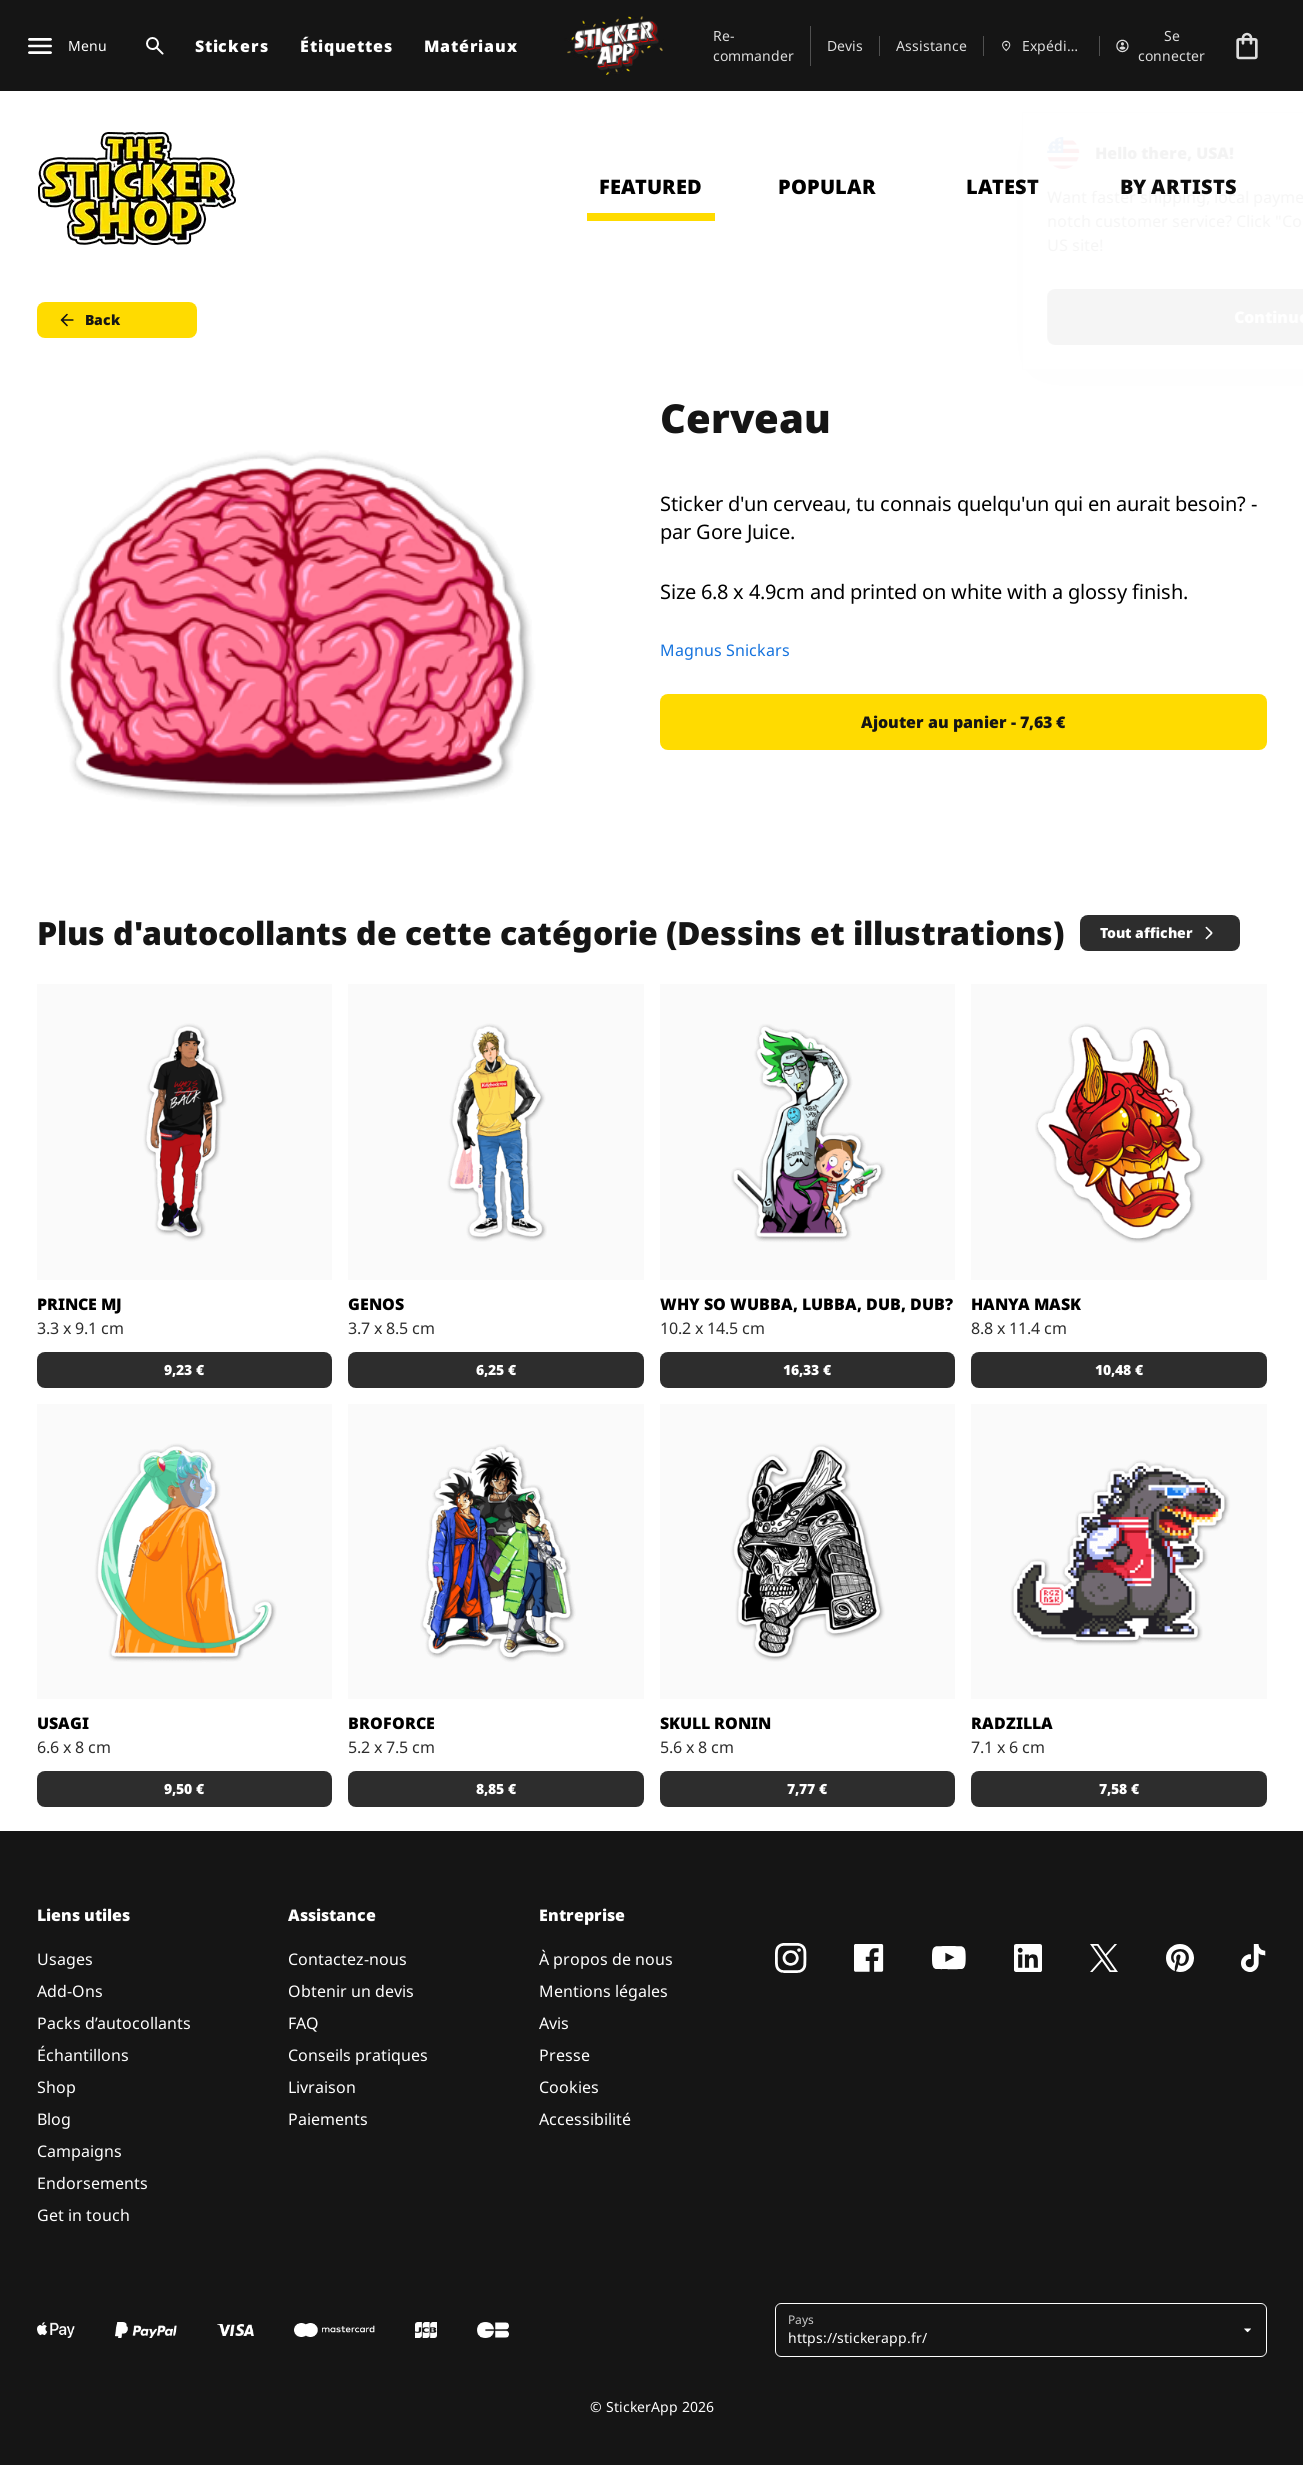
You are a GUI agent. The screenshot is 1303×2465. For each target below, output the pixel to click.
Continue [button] (1034, 317)
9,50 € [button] (184, 1788)
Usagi (63, 1723)
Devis (845, 45)
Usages (65, 1959)
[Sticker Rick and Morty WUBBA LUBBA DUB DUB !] (808, 1132)
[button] (1013, 2330)
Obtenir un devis (351, 1991)
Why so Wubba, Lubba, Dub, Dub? (806, 1304)
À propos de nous (606, 1959)
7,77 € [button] (807, 1788)
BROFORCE (391, 1723)
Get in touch (83, 2215)
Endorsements (92, 2183)
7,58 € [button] (1119, 1788)
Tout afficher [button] (1158, 932)
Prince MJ (79, 1304)
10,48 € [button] (1119, 1369)
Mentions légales (603, 1991)
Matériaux (470, 46)
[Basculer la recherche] (151, 46)
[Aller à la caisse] (1247, 46)
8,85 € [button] (496, 1788)
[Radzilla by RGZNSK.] (1119, 1552)
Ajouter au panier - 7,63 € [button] (963, 722)
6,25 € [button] (496, 1369)
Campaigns (79, 2151)
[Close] (1242, 153)
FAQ (303, 2023)
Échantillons (83, 2055)
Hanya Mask (1026, 1304)
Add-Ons (70, 1991)
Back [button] (88, 320)
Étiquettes (346, 46)
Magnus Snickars (725, 650)
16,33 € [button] (807, 1369)
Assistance (931, 45)
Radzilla (1012, 1723)
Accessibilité (585, 2119)
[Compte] (1161, 46)
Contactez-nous (347, 1959)
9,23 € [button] (184, 1369)
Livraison (322, 2087)
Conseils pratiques (358, 2055)
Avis (554, 2023)
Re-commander (753, 45)
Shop (56, 2087)
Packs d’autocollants (114, 2023)
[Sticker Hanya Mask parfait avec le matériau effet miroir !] (1119, 1132)
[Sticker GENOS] (496, 1132)
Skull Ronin (715, 1723)
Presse (564, 2055)
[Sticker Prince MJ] (185, 1132)
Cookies (569, 2087)
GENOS (376, 1304)
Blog (54, 2119)
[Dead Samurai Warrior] (808, 1552)
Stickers (231, 46)
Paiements (328, 2119)
